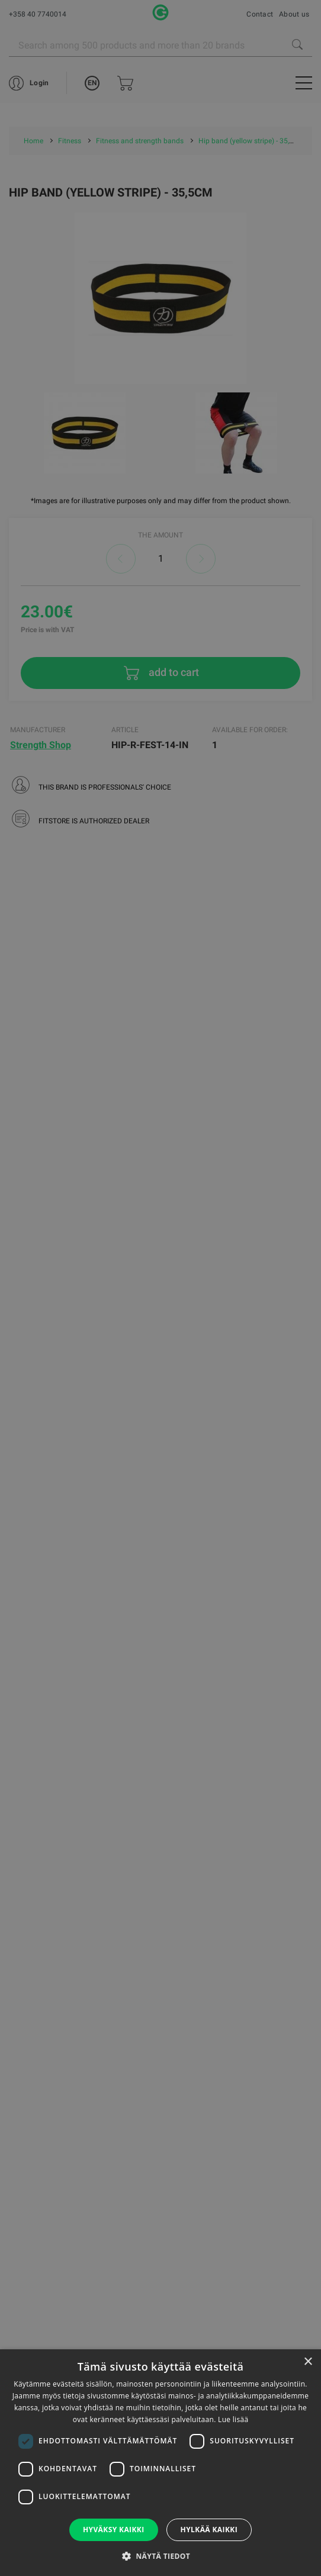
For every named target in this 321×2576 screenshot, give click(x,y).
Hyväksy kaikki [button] (114, 2530)
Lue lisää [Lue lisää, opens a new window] (233, 2419)
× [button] (307, 2362)
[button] (160, 2556)
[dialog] (160, 1288)
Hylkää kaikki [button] (209, 2530)
